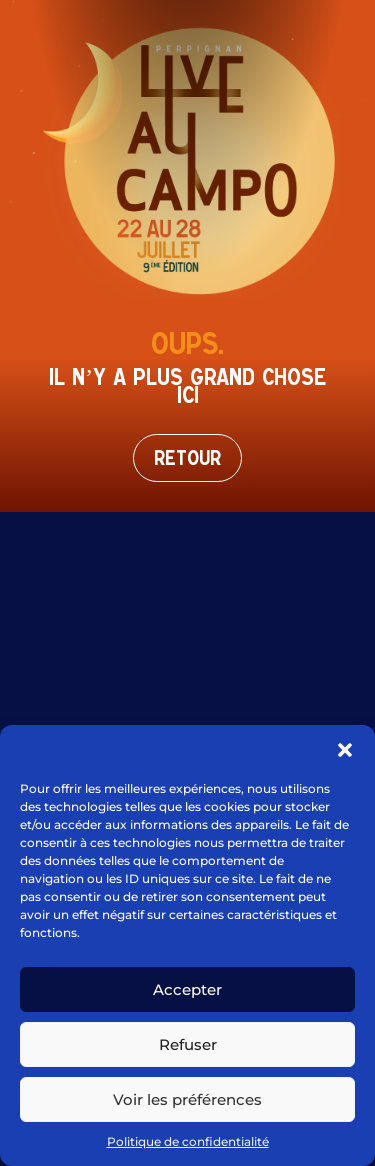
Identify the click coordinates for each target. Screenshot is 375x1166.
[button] (345, 750)
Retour (187, 458)
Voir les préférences (187, 1099)
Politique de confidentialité (188, 1141)
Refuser (188, 1044)
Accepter (187, 989)
